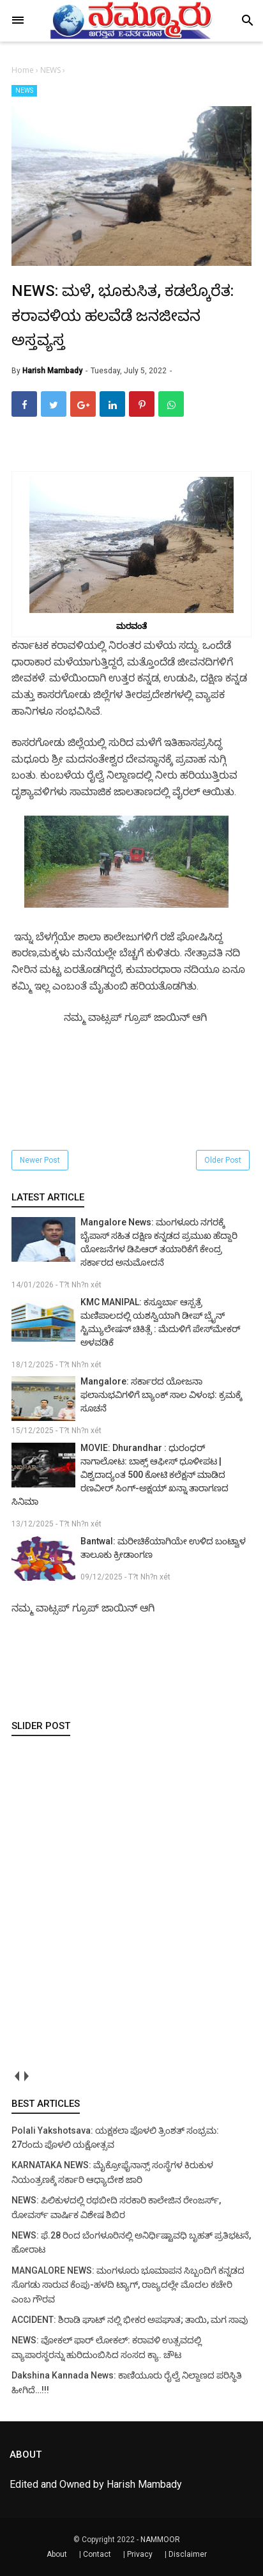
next (26, 2076)
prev (16, 2076)
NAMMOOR (160, 2539)
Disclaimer (188, 2554)
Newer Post (40, 1160)
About (57, 2554)
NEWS (24, 90)
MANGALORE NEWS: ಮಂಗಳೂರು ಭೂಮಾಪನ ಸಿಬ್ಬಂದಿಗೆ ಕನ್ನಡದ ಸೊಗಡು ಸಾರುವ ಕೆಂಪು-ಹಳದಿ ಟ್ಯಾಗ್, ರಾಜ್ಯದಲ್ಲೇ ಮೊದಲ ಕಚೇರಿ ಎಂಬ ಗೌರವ (127, 2284)
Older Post (222, 1160)
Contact (97, 2554)
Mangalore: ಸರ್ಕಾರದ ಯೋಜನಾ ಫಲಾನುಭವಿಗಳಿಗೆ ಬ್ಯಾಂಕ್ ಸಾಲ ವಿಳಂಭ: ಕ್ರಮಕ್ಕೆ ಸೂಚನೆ (161, 1394)
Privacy (140, 2554)
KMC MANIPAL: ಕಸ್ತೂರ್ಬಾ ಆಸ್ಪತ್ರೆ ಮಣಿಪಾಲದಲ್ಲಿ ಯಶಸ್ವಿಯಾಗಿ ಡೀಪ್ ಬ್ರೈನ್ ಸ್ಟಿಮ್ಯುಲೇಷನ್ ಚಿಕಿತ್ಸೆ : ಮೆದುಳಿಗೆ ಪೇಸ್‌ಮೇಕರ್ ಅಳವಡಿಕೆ (160, 1322)
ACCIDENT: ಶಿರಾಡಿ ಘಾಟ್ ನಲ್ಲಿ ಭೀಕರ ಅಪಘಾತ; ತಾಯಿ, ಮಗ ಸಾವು (129, 2320)
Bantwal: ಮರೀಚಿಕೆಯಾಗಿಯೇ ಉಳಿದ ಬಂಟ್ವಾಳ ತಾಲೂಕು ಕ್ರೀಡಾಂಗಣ (163, 1548)
